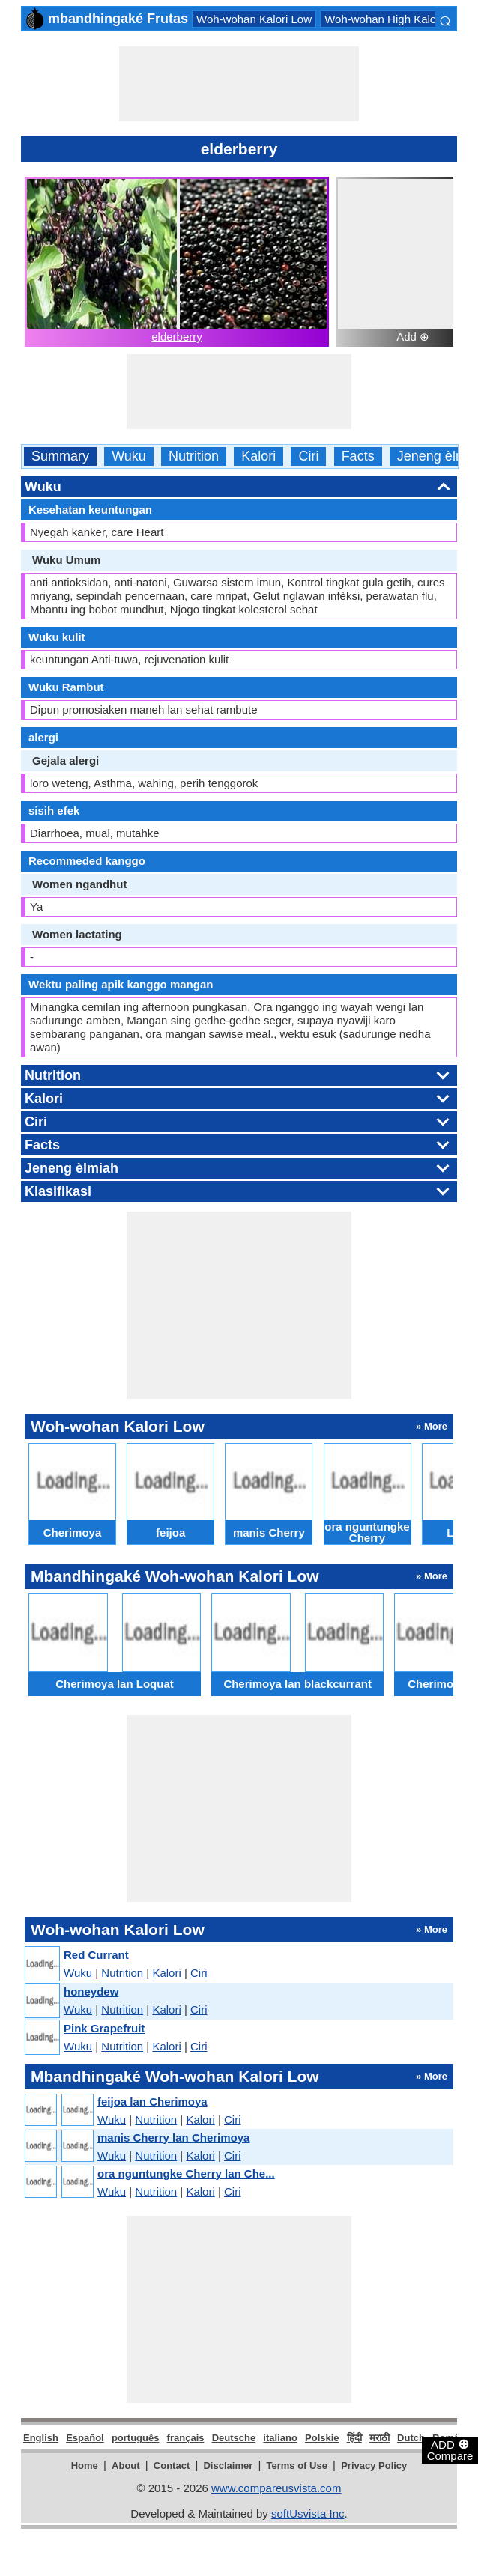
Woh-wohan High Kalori (383, 19)
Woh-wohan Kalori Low (254, 19)
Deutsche (234, 2437)
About (126, 2465)
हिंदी (354, 2437)
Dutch (411, 2437)
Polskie (322, 2437)
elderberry (176, 336)
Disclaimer (227, 2465)
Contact (172, 2465)
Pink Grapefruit (104, 2028)
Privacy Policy (374, 2465)
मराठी (379, 2437)
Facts (358, 456)
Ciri (308, 456)
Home (84, 2465)
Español (85, 2437)
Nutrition (194, 456)
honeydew (91, 1991)
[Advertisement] (239, 83)
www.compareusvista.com (276, 2488)
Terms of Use (297, 2465)
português (136, 2437)
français (186, 2437)
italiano (280, 2437)
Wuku (129, 456)
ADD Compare (450, 2449)
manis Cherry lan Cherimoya (173, 2137)
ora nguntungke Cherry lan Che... (186, 2173)
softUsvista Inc (308, 2513)
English (40, 2437)
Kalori (258, 456)
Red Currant (96, 1954)
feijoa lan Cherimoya (152, 2101)
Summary (60, 456)
